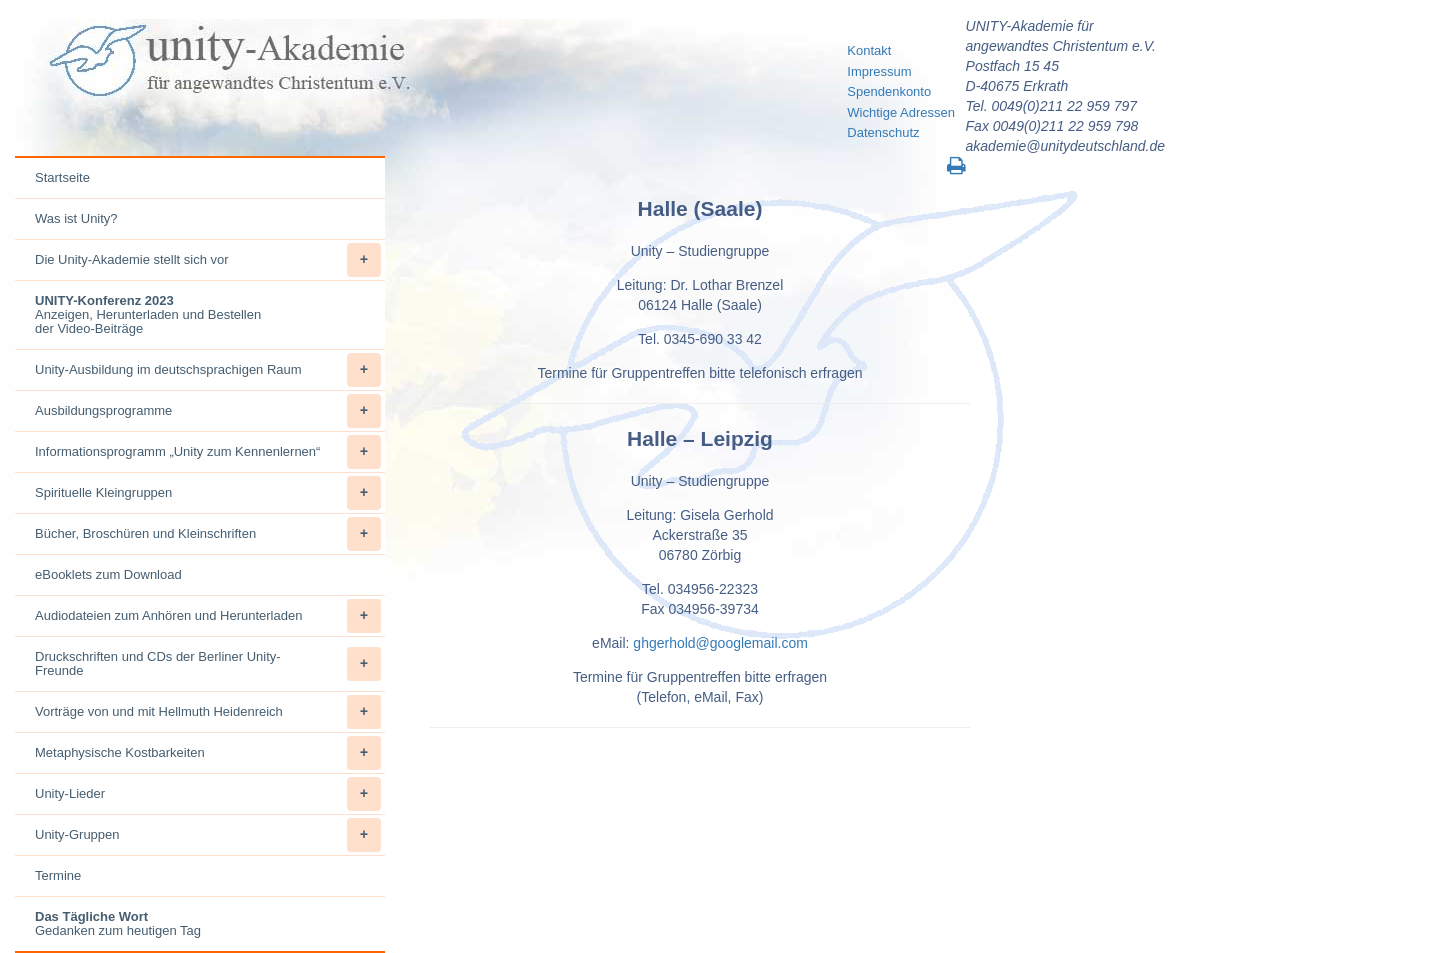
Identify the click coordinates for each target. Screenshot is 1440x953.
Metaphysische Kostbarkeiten (208, 753)
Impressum (879, 71)
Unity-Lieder (208, 794)
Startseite (62, 177)
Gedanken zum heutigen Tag (118, 923)
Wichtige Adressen (901, 112)
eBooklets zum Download (108, 574)
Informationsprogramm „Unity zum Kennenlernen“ (208, 452)
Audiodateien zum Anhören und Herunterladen (208, 616)
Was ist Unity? (76, 218)
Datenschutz (883, 132)
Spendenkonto (889, 91)
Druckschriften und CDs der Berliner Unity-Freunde (208, 664)
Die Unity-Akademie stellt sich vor (208, 260)
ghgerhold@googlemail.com (720, 643)
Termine (58, 875)
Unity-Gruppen (208, 835)
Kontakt (869, 50)
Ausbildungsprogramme (208, 411)
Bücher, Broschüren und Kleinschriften (208, 534)
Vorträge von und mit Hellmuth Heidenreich (208, 712)
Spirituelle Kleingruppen (208, 493)
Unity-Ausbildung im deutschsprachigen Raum (208, 370)
